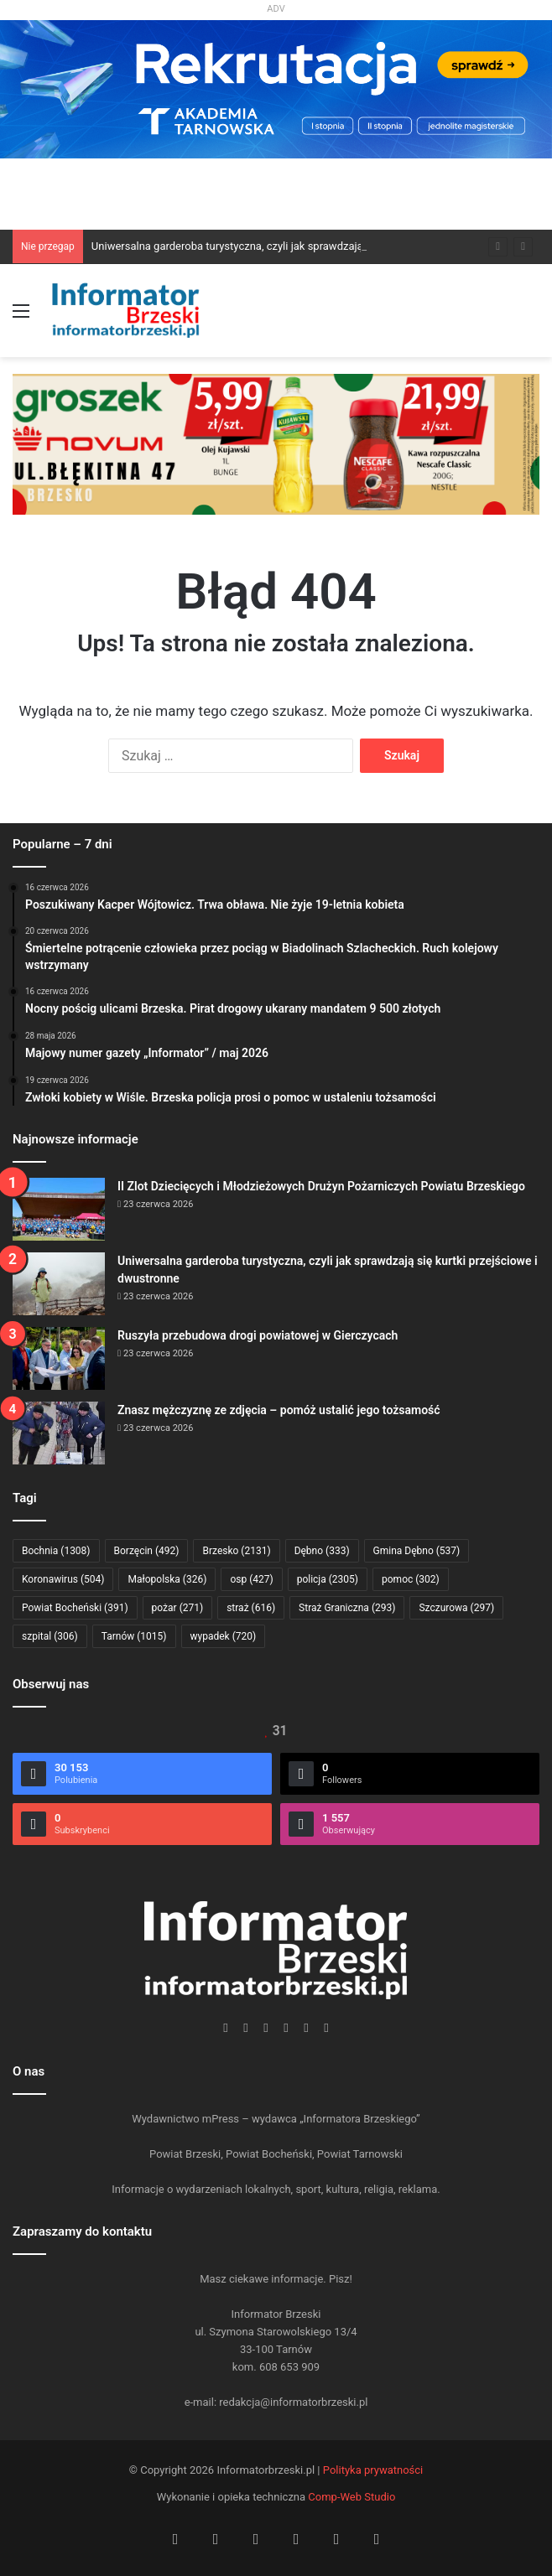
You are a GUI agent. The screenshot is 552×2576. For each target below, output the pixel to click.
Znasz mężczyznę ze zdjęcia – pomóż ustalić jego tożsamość (278, 1410)
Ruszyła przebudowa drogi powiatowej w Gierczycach (257, 1335)
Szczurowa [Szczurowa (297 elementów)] (456, 1608)
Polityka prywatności (373, 2470)
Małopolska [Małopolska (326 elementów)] (167, 1579)
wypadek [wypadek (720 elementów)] (223, 1636)
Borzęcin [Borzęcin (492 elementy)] (147, 1551)
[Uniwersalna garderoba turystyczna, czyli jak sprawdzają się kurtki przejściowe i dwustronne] (59, 1283)
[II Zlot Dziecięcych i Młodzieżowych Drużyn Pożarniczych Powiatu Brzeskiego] (59, 1209)
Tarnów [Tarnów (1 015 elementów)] (134, 1636)
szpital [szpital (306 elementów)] (50, 1636)
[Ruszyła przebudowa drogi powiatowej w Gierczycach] (59, 1358)
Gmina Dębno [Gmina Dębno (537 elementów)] (417, 1551)
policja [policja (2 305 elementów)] (327, 1579)
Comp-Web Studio (351, 2496)
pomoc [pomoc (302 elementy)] (411, 1579)
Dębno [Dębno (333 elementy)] (322, 1551)
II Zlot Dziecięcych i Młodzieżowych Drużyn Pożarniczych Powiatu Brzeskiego (321, 1186)
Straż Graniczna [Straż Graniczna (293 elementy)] (347, 1608)
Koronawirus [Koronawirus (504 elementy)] (63, 1579)
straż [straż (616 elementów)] (251, 1608)
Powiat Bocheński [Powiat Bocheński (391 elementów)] (75, 1608)
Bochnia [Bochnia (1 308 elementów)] (56, 1551)
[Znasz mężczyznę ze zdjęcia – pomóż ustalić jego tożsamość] (59, 1433)
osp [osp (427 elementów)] (251, 1579)
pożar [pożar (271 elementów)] (178, 1608)
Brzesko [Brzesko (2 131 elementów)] (236, 1551)
